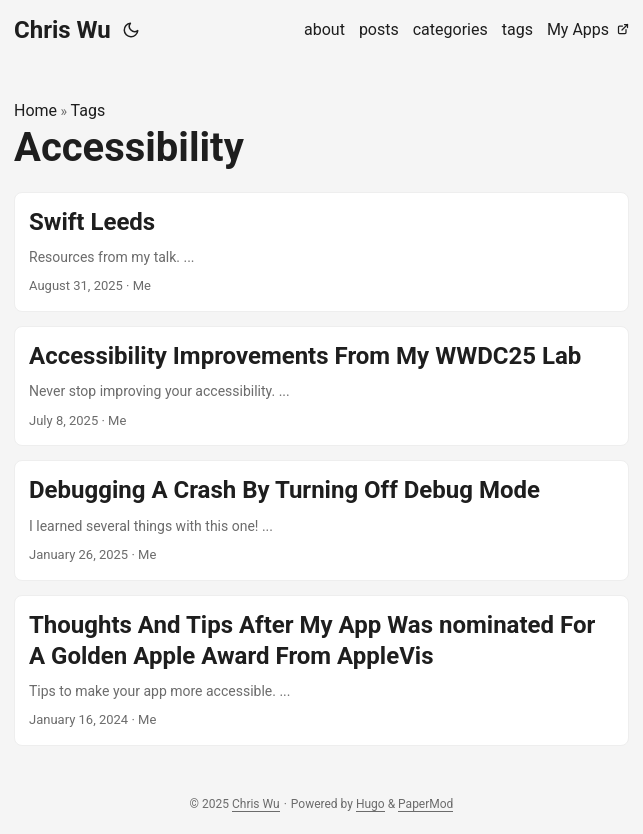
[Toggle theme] (131, 30)
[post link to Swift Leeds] (321, 252)
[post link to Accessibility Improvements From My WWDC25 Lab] (321, 386)
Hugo (370, 804)
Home (35, 110)
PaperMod (425, 804)
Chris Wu (62, 30)
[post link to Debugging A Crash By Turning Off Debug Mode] (321, 520)
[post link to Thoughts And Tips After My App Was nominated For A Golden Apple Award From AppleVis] (321, 671)
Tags (88, 110)
